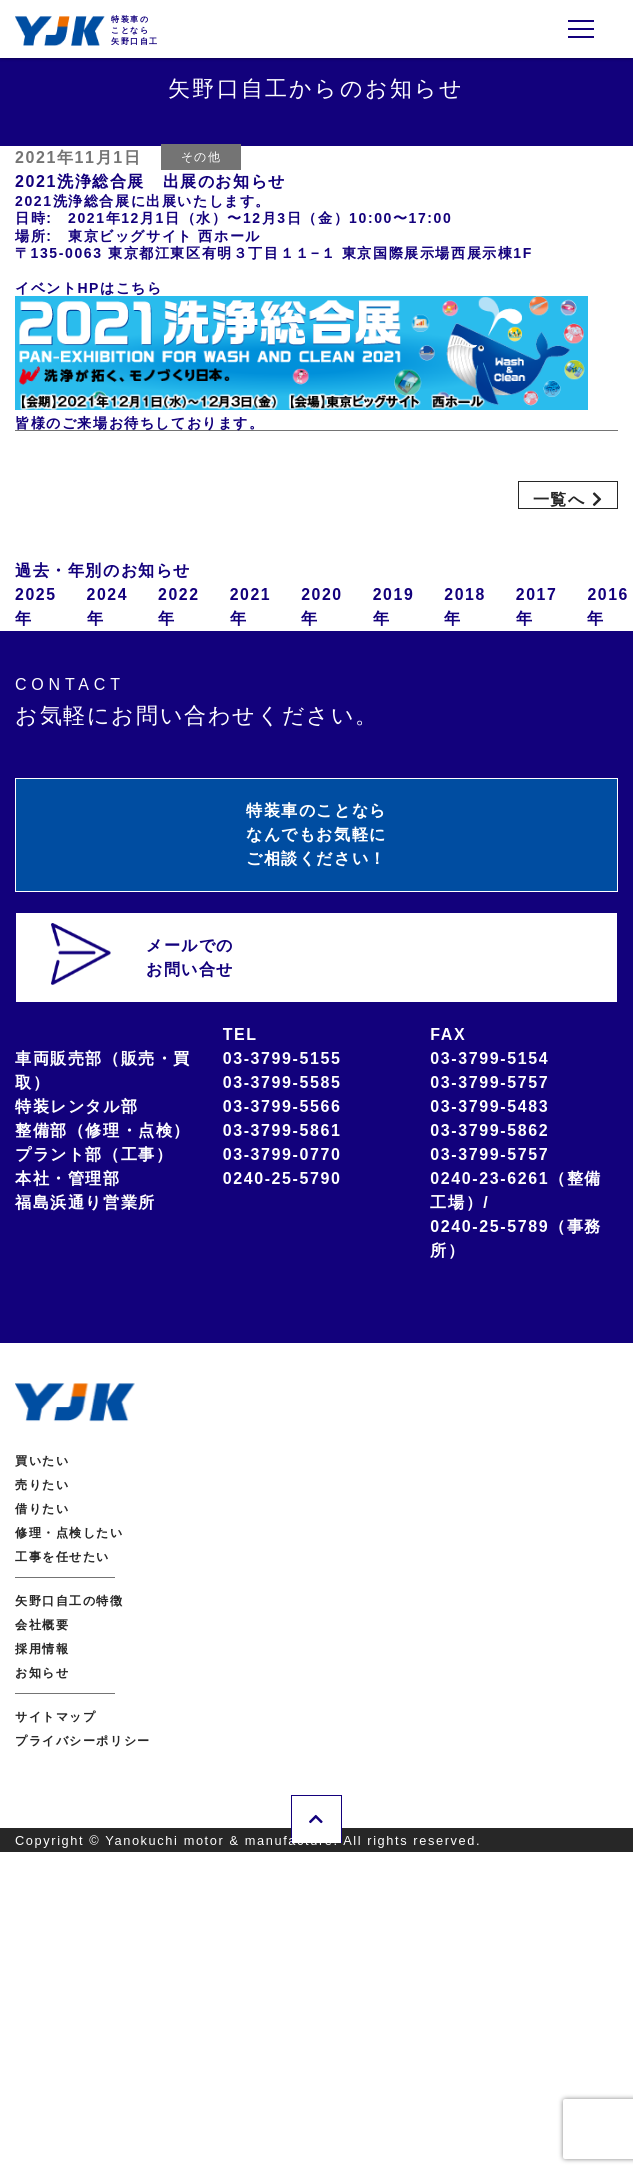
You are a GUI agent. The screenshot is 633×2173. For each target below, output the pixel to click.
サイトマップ (56, 1718)
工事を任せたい (62, 1558)
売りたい (42, 1486)
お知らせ (42, 1674)
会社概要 (42, 1626)
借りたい (42, 1510)
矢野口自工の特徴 (69, 1602)
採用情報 (42, 1650)
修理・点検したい (69, 1534)
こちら (139, 288)
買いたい (42, 1462)
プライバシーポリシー (83, 1742)
